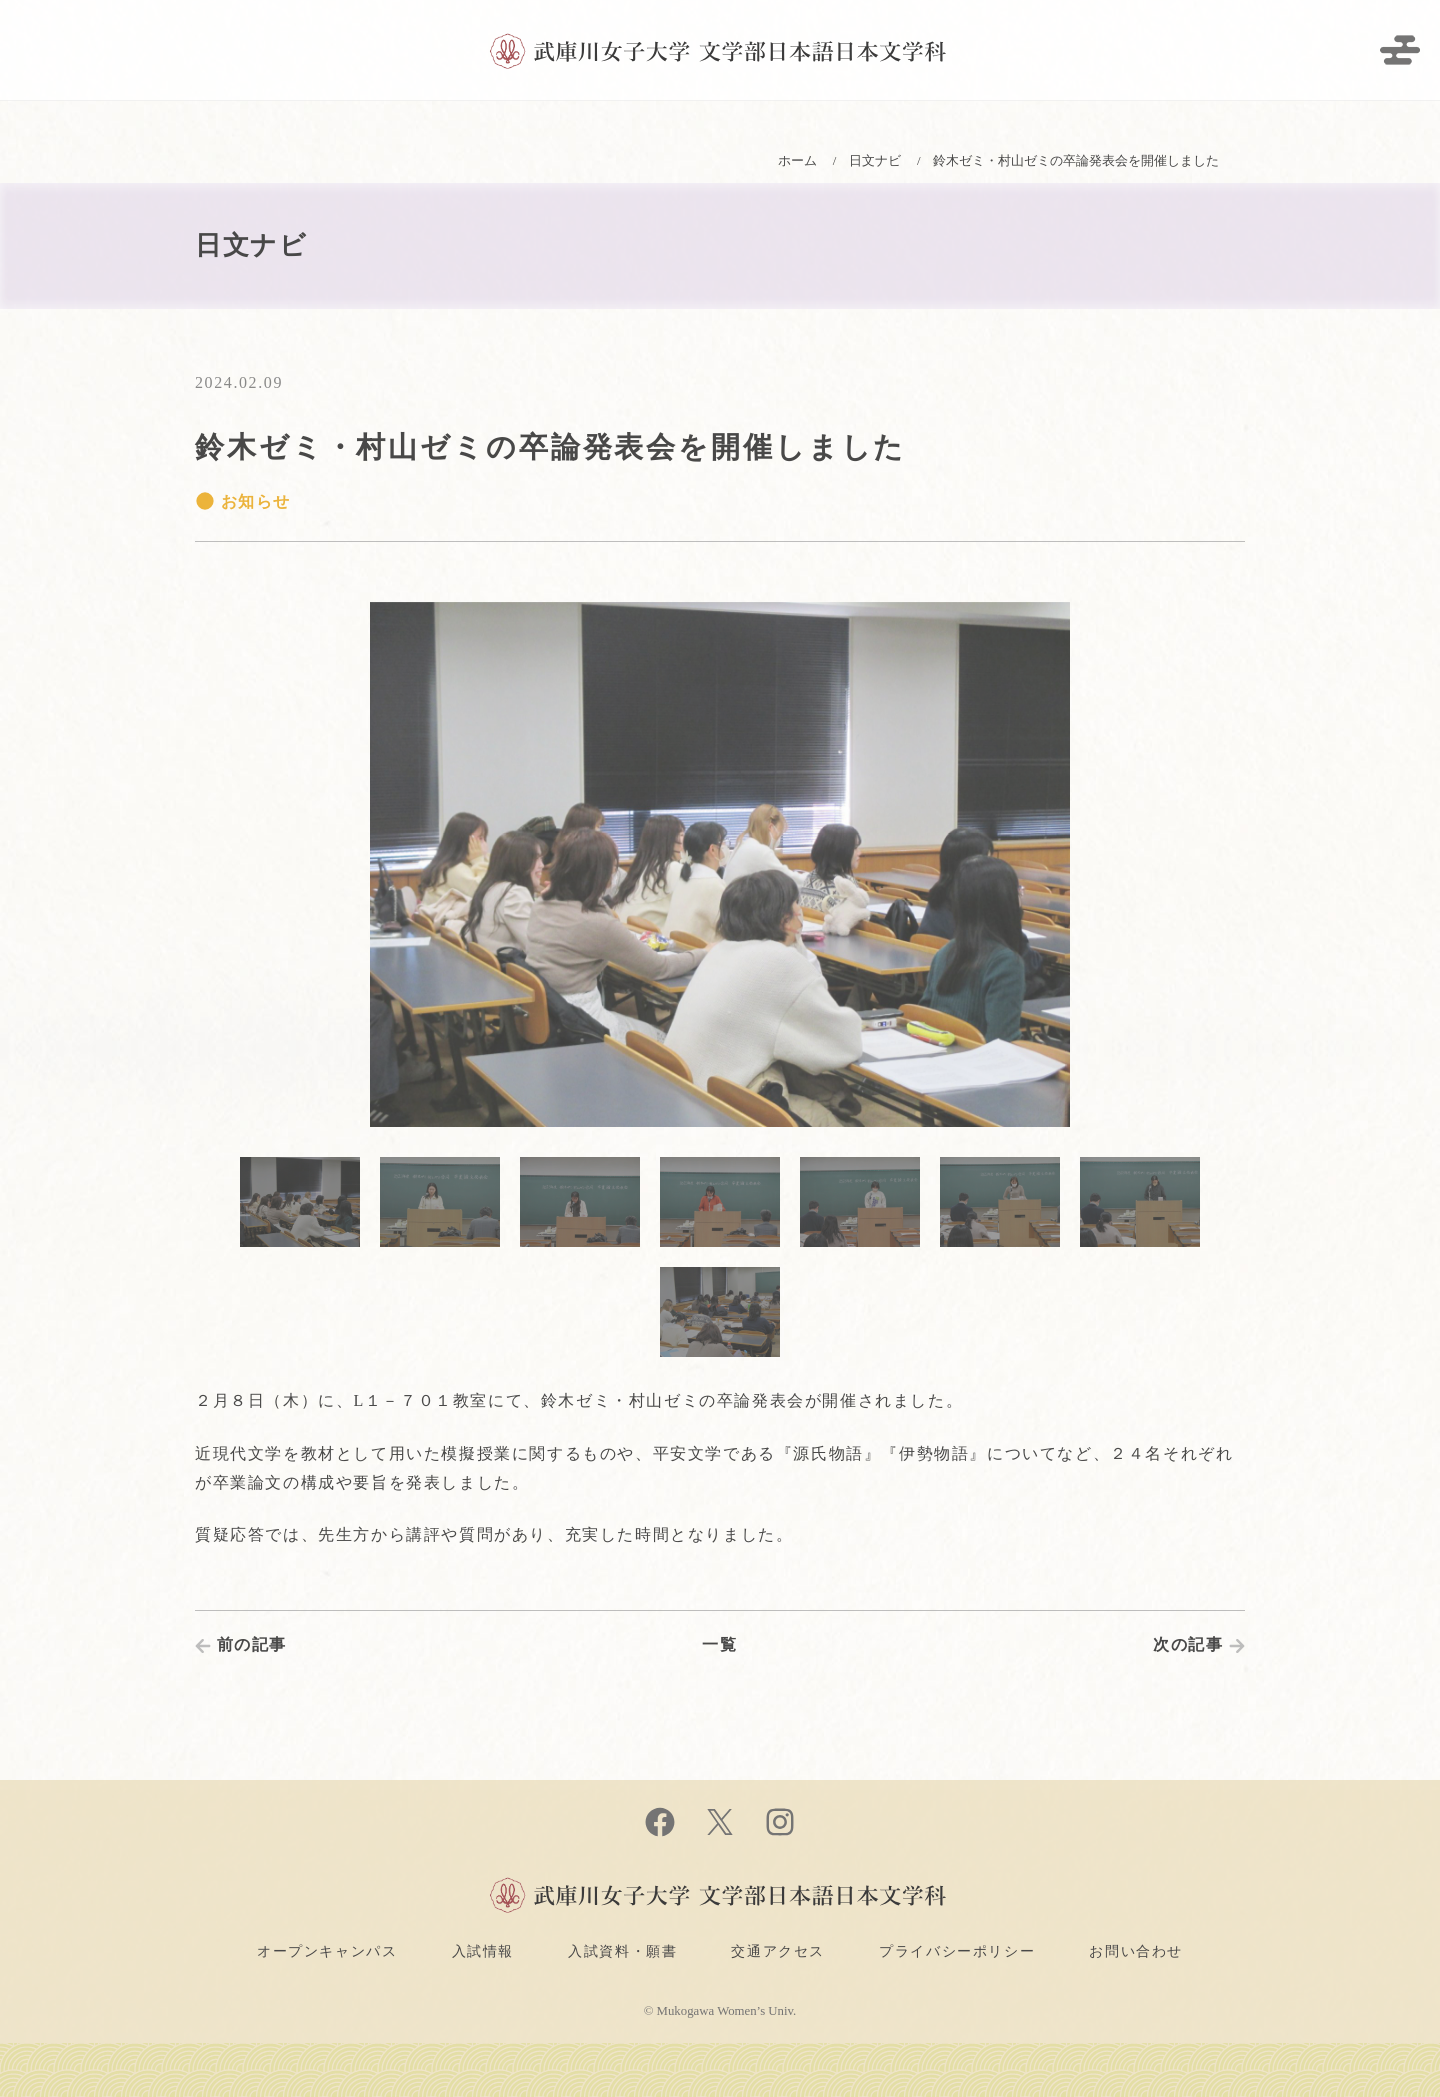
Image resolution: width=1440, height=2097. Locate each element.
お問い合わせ (1136, 1951)
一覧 (719, 1644)
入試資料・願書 (622, 1951)
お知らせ (243, 501)
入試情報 (483, 1951)
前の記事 (252, 1644)
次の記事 (1188, 1644)
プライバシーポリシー (957, 1951)
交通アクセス (778, 1951)
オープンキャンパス (327, 1951)
